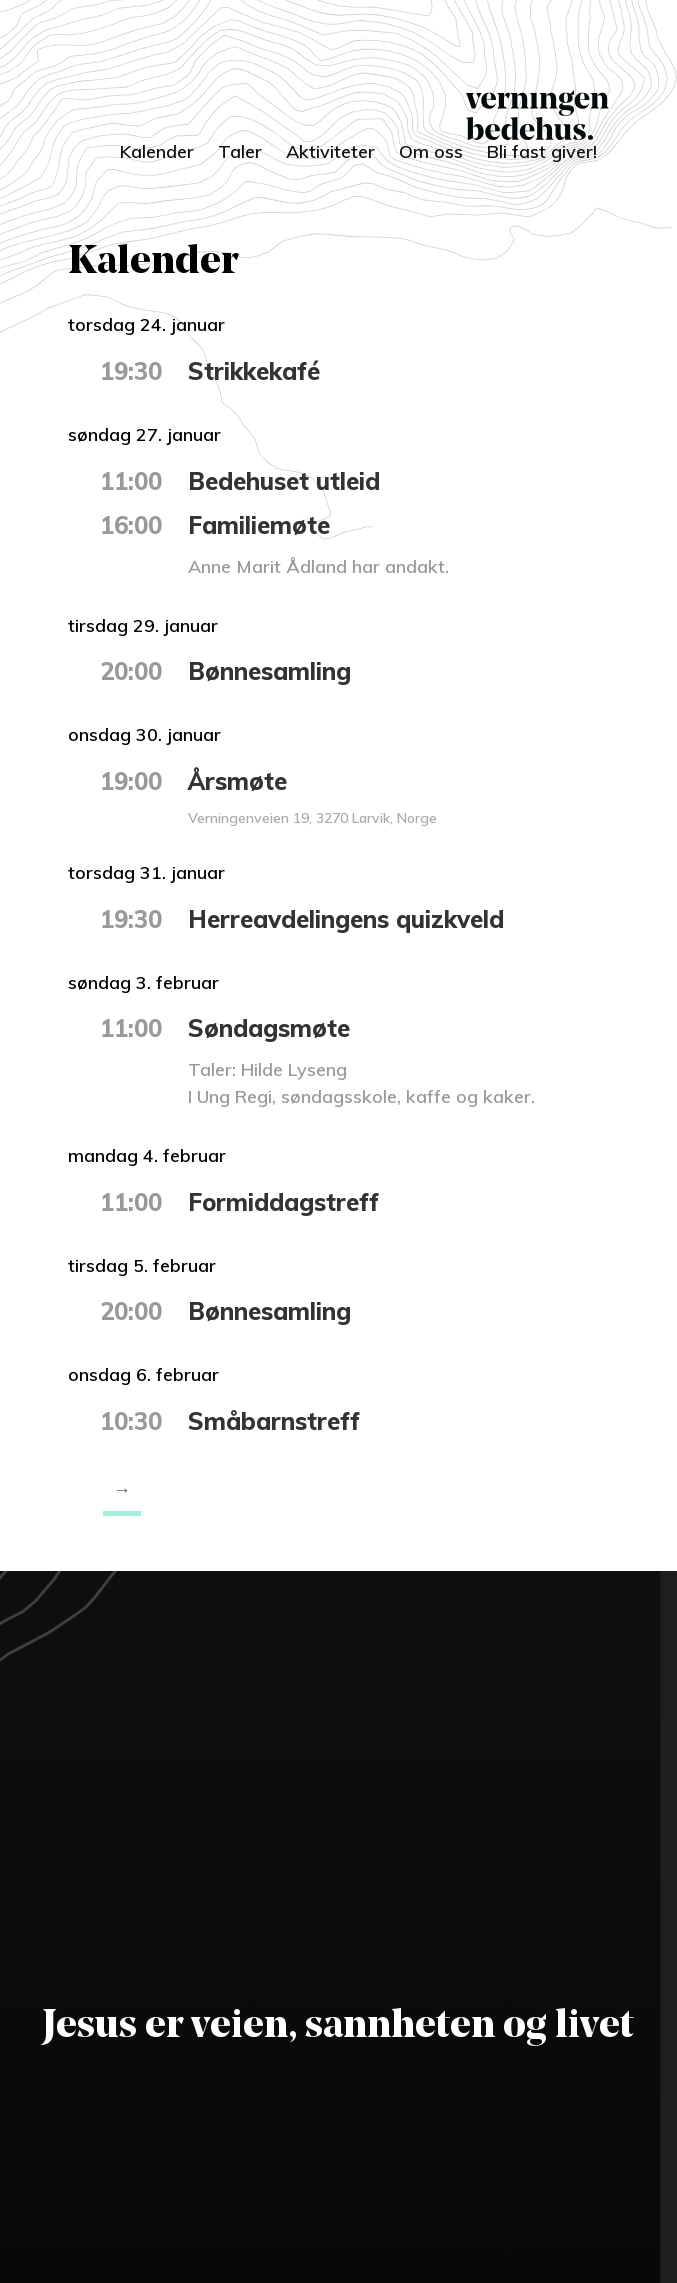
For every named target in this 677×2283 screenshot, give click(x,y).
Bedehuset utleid (284, 481)
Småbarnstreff (274, 1421)
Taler (240, 151)
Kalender (157, 151)
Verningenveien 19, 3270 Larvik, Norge (312, 818)
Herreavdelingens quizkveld (346, 919)
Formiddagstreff (283, 1202)
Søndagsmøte (269, 1028)
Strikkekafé (254, 371)
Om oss (431, 151)
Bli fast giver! (542, 151)
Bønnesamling (269, 671)
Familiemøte (259, 525)
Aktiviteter (330, 151)
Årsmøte (237, 781)
